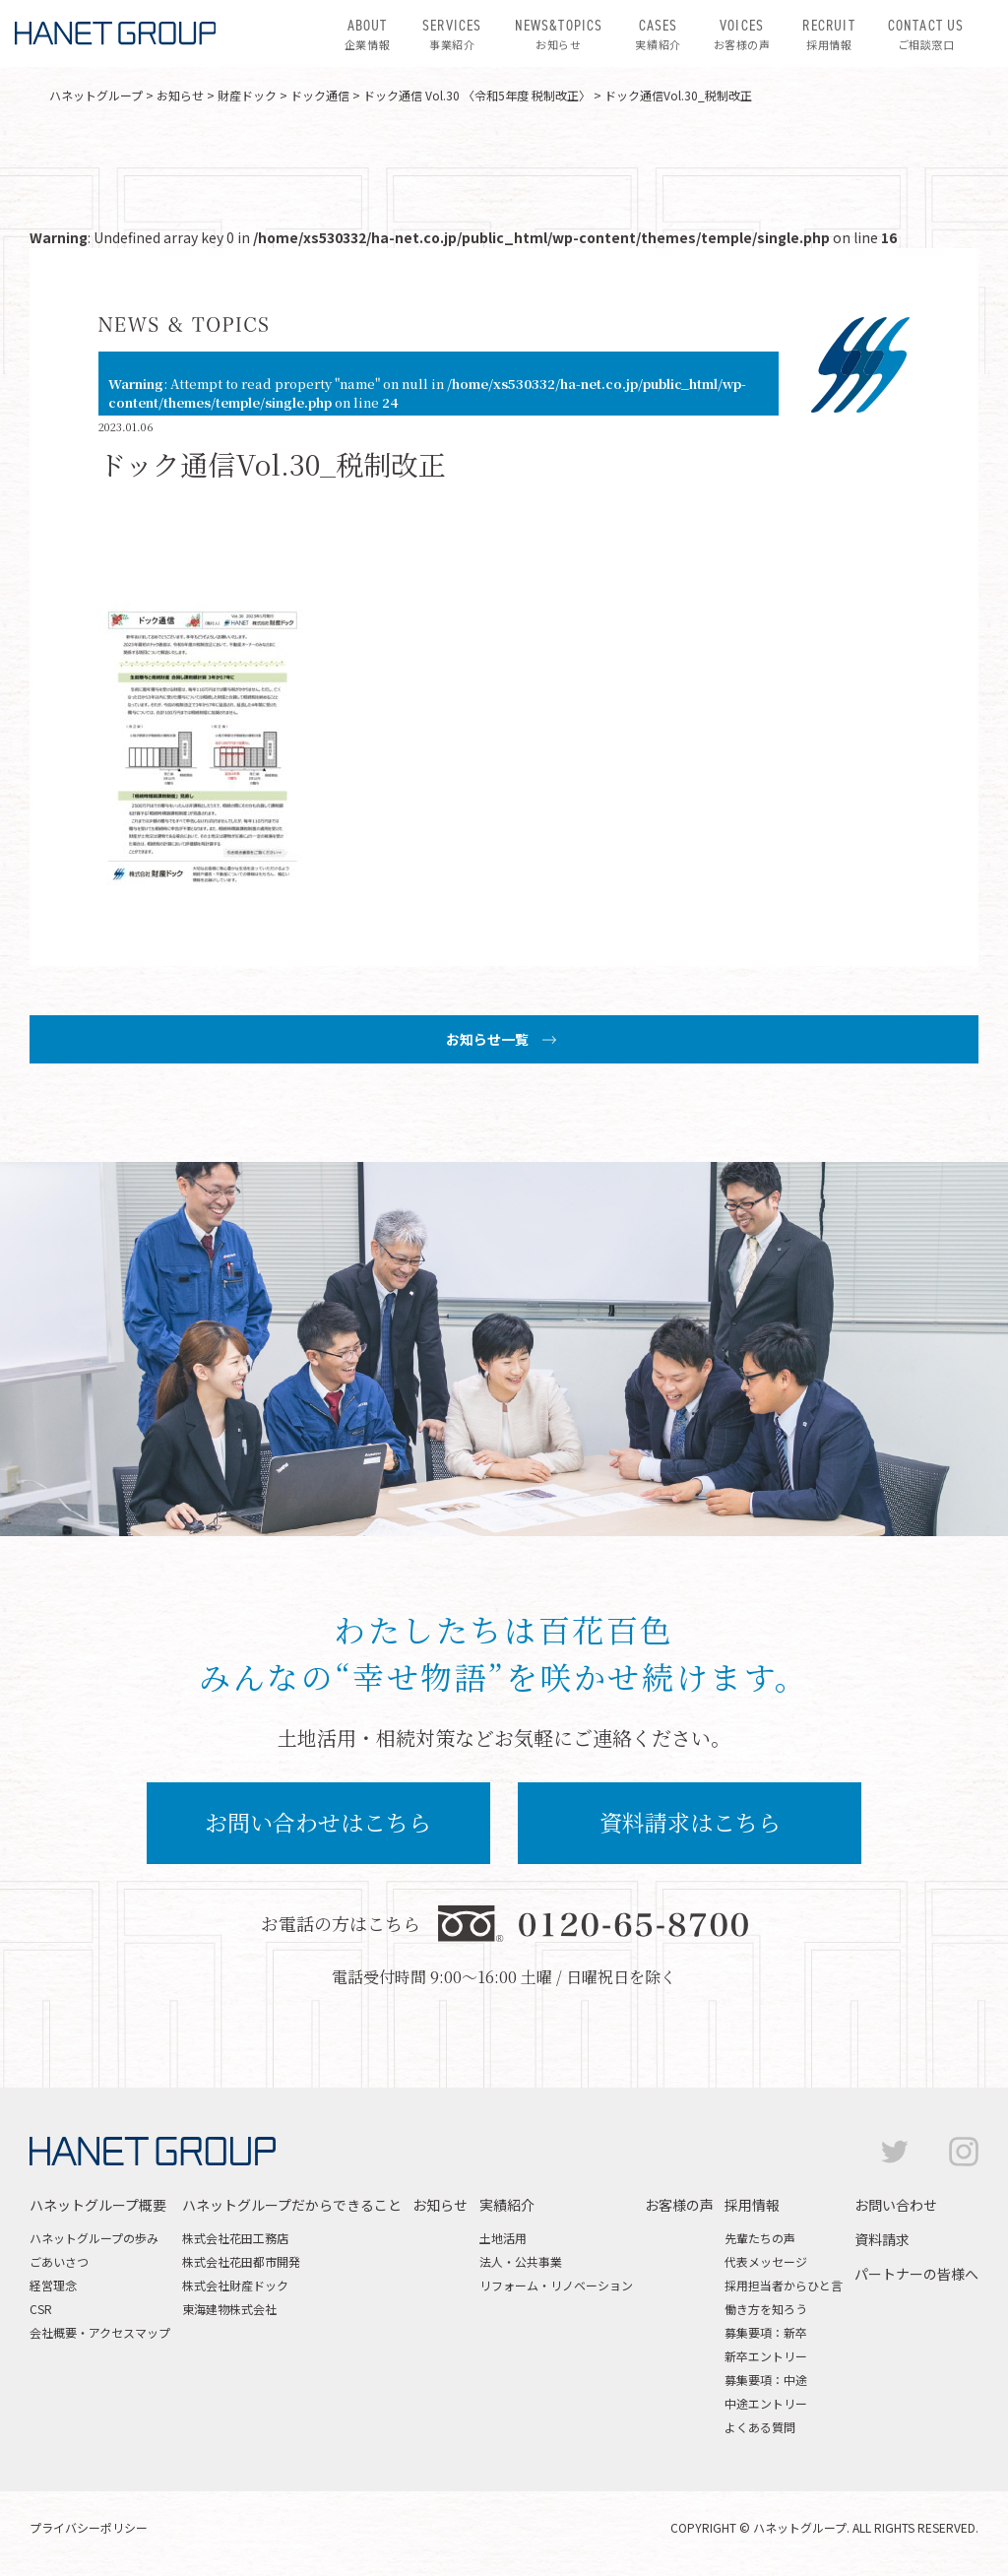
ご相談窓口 (926, 33)
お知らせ (559, 33)
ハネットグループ (96, 95)
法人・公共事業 (520, 2261)
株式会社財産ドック (235, 2285)
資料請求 (882, 2239)
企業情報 (367, 33)
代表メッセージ (765, 2261)
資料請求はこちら (690, 1822)
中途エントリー (765, 2403)
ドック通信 (319, 95)
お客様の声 (742, 33)
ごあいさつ (59, 2261)
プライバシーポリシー (89, 2527)
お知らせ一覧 (487, 1039)
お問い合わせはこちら (318, 1822)
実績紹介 (657, 33)
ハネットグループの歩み (94, 2237)
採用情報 (828, 33)
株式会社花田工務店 (235, 2237)
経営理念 (53, 2285)
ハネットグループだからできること (292, 2205)
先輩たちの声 (759, 2237)
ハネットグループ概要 (98, 2205)
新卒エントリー (765, 2356)
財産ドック (247, 95)
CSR (41, 2308)
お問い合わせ (895, 2205)
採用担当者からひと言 (783, 2285)
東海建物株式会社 (229, 2308)
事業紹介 (451, 33)
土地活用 (503, 2237)
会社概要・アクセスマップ (100, 2332)
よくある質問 (759, 2426)
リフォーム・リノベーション (556, 2285)
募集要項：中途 (765, 2379)
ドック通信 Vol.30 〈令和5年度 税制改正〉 (477, 95)
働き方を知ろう (765, 2308)
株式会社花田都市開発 (241, 2261)
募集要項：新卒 (765, 2332)
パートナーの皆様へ (916, 2274)
